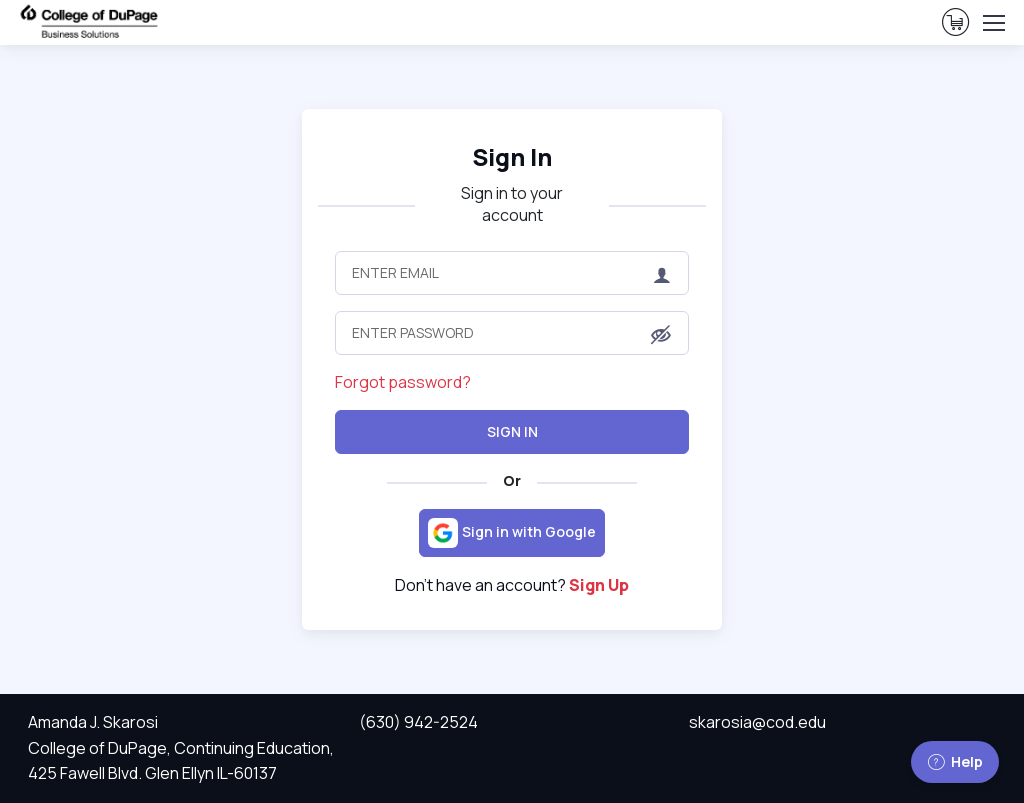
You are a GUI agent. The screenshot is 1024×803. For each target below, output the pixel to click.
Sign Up (599, 585)
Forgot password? (403, 382)
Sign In (512, 157)
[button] (661, 335)
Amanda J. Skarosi (93, 722)
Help (955, 761)
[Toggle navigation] (993, 23)
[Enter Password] (512, 333)
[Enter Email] (512, 273)
